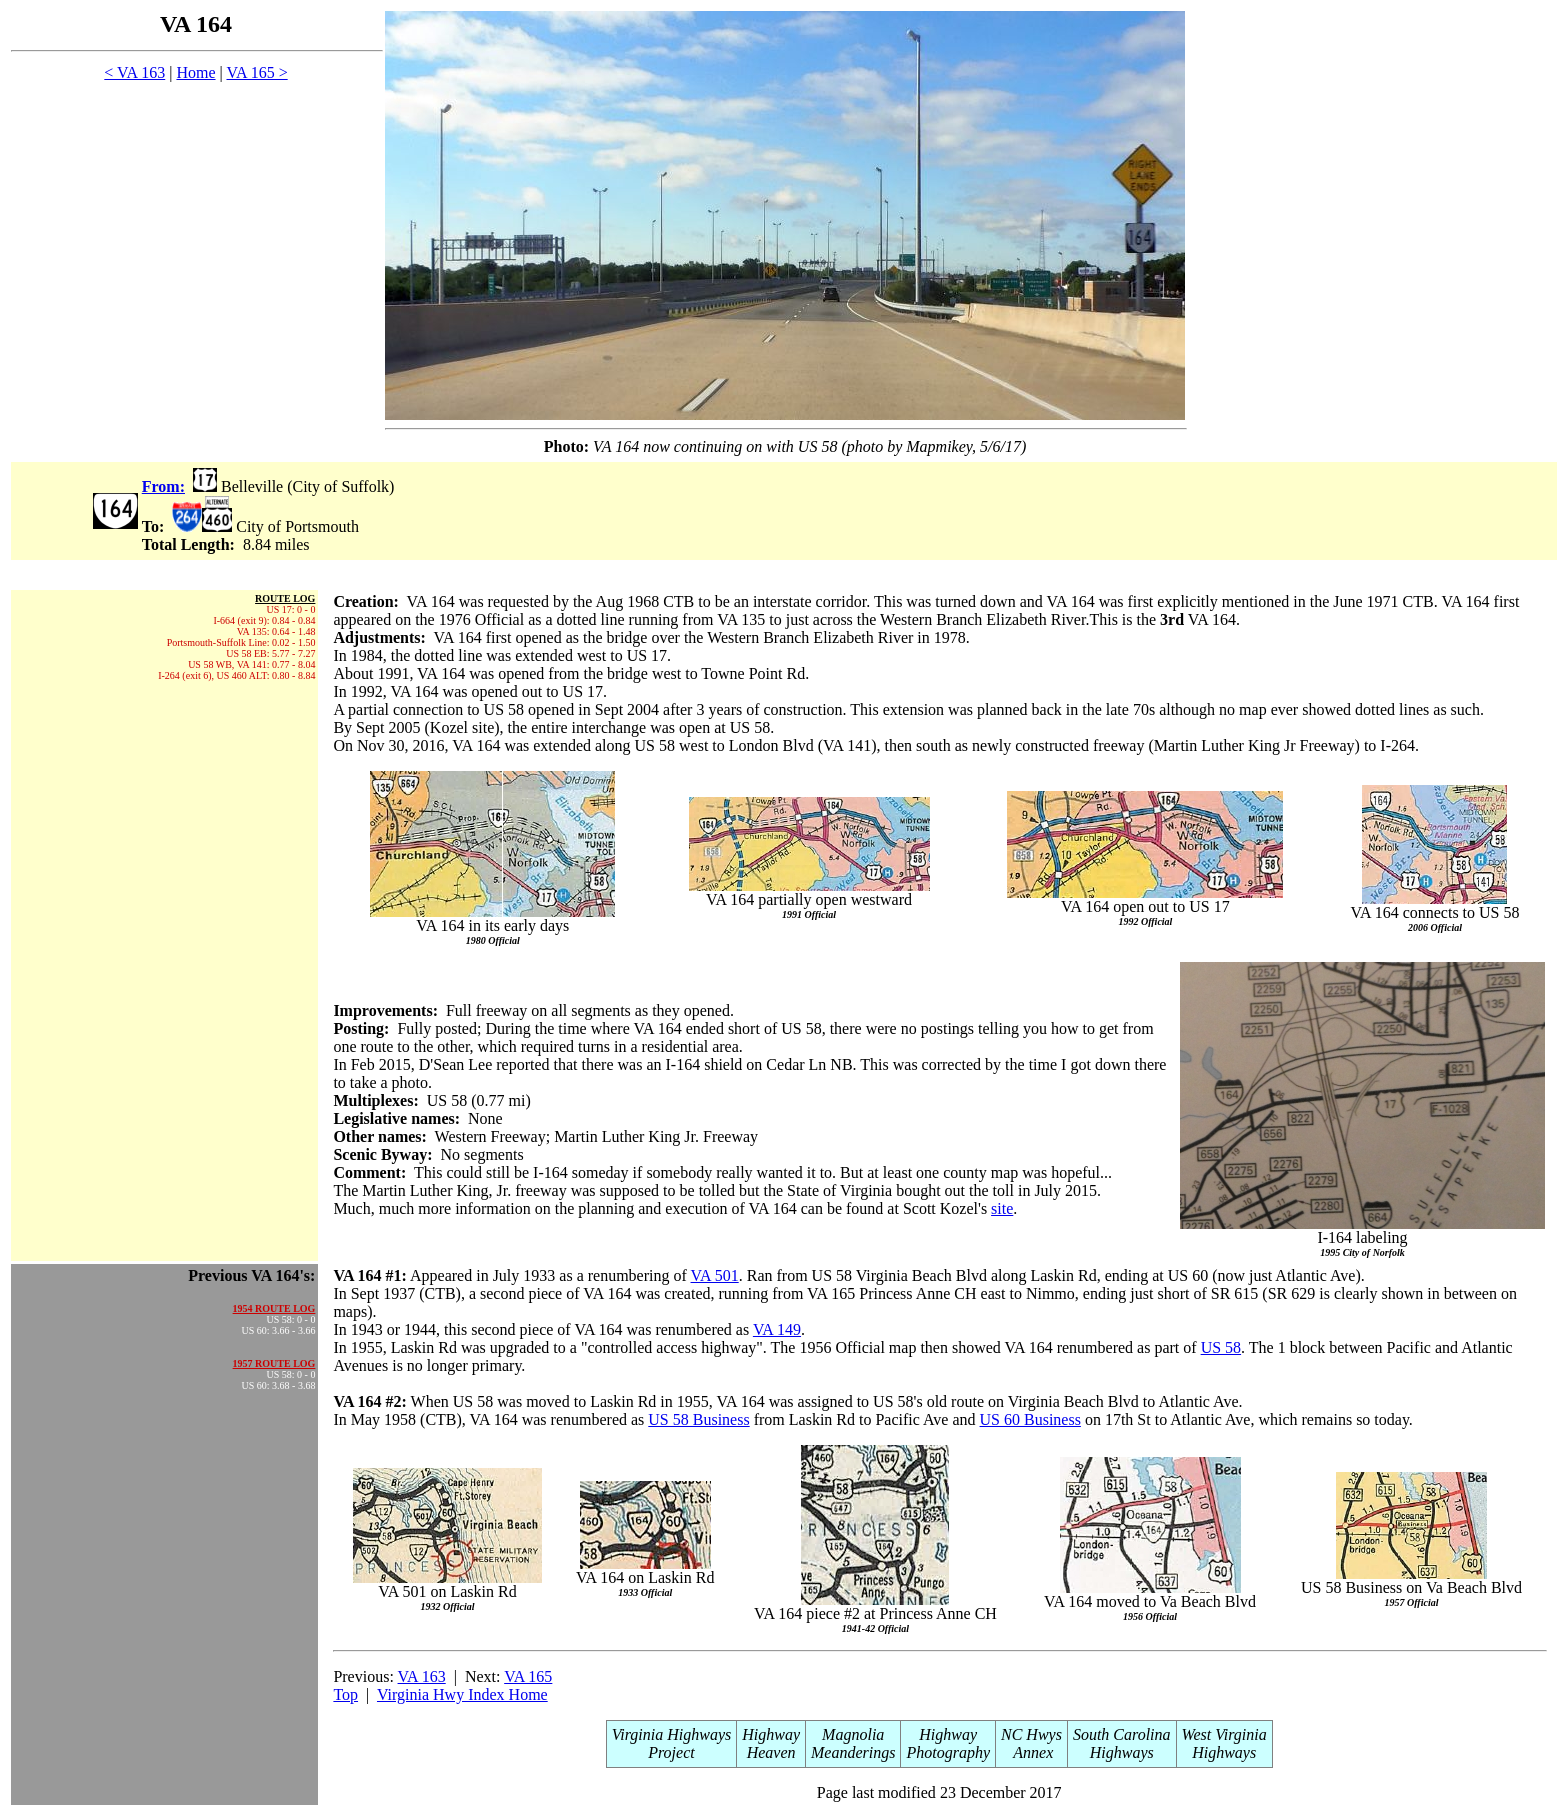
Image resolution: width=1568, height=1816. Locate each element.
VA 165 (528, 1676)
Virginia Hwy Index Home (462, 1694)
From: (163, 486)
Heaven (771, 1752)
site (1002, 1208)
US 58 (1221, 1347)
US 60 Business (1030, 1419)
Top (345, 1694)
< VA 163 (134, 72)
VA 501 (715, 1275)
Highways (1122, 1752)
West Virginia (1224, 1734)
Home (195, 72)
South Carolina (1122, 1734)
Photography (948, 1752)
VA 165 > (256, 72)
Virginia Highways (672, 1734)
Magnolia (853, 1734)
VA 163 (422, 1676)
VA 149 (777, 1329)
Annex (1032, 1752)
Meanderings (853, 1752)
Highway (771, 1734)
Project (671, 1752)
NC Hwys (1031, 1734)
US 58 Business (698, 1419)
